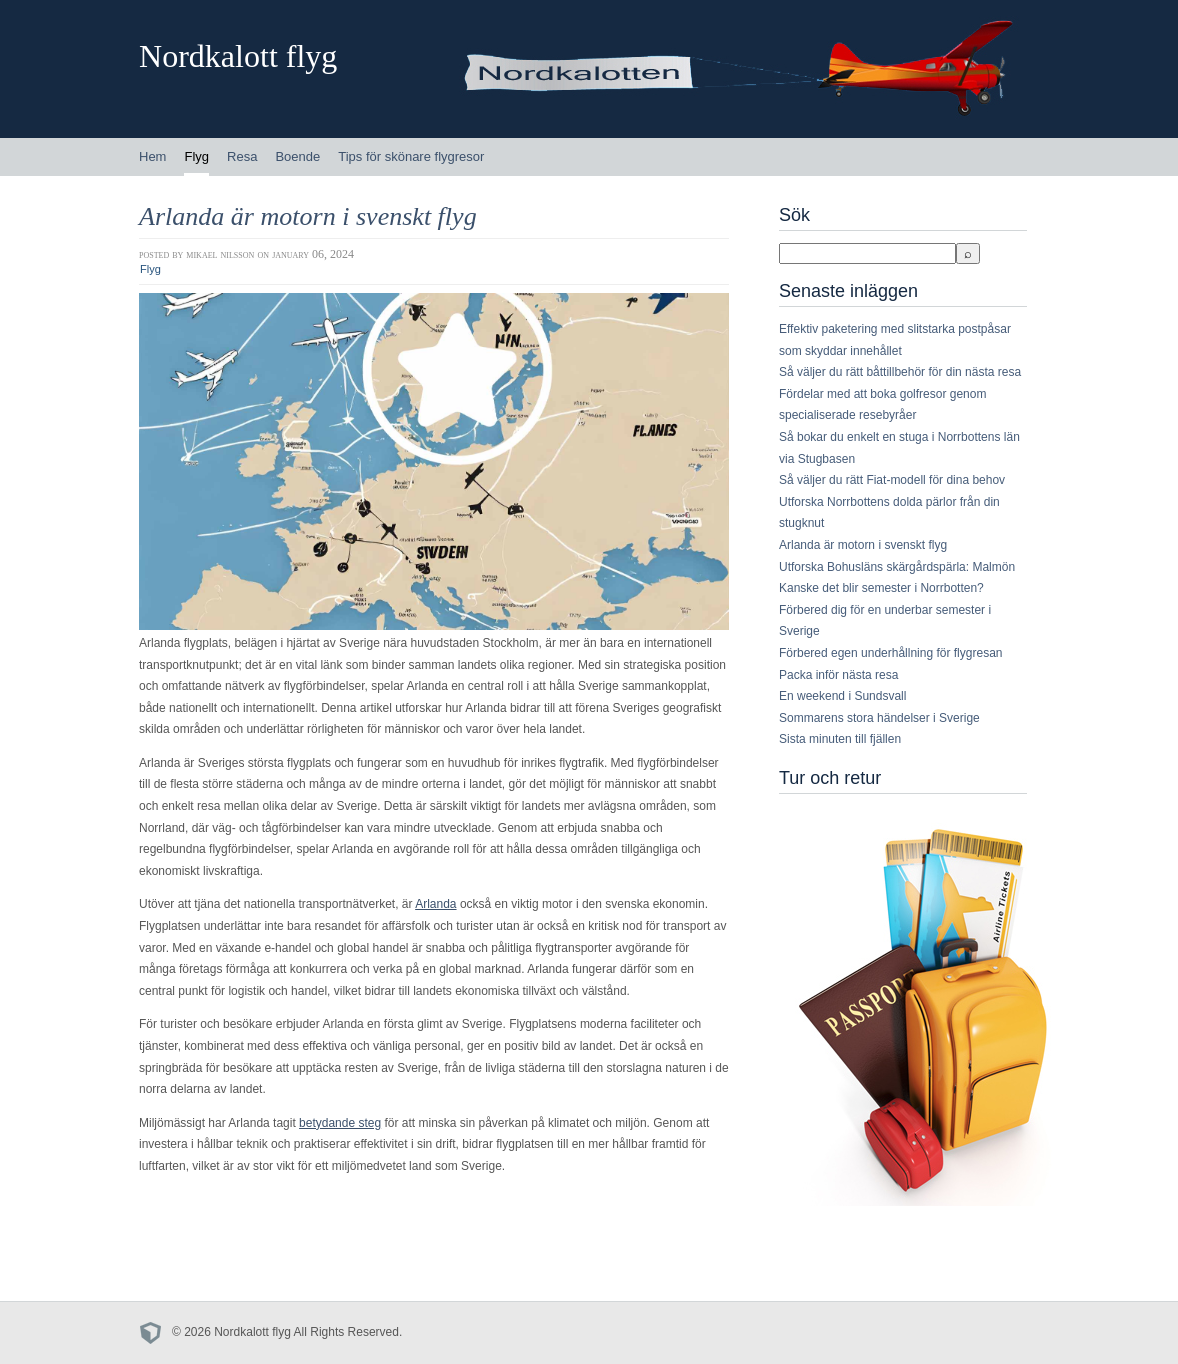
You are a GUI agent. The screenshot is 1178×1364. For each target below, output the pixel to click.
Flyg (196, 156)
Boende (297, 156)
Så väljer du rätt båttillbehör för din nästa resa (900, 372)
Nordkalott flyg (238, 56)
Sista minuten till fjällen (840, 739)
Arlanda (435, 904)
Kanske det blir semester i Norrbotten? (881, 588)
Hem (152, 156)
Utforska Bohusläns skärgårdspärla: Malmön (897, 567)
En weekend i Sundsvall (842, 696)
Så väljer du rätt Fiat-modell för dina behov (892, 480)
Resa (242, 156)
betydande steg (340, 1123)
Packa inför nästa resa (838, 675)
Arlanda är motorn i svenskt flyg (308, 216)
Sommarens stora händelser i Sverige (879, 718)
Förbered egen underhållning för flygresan (890, 653)
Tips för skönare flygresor (411, 156)
